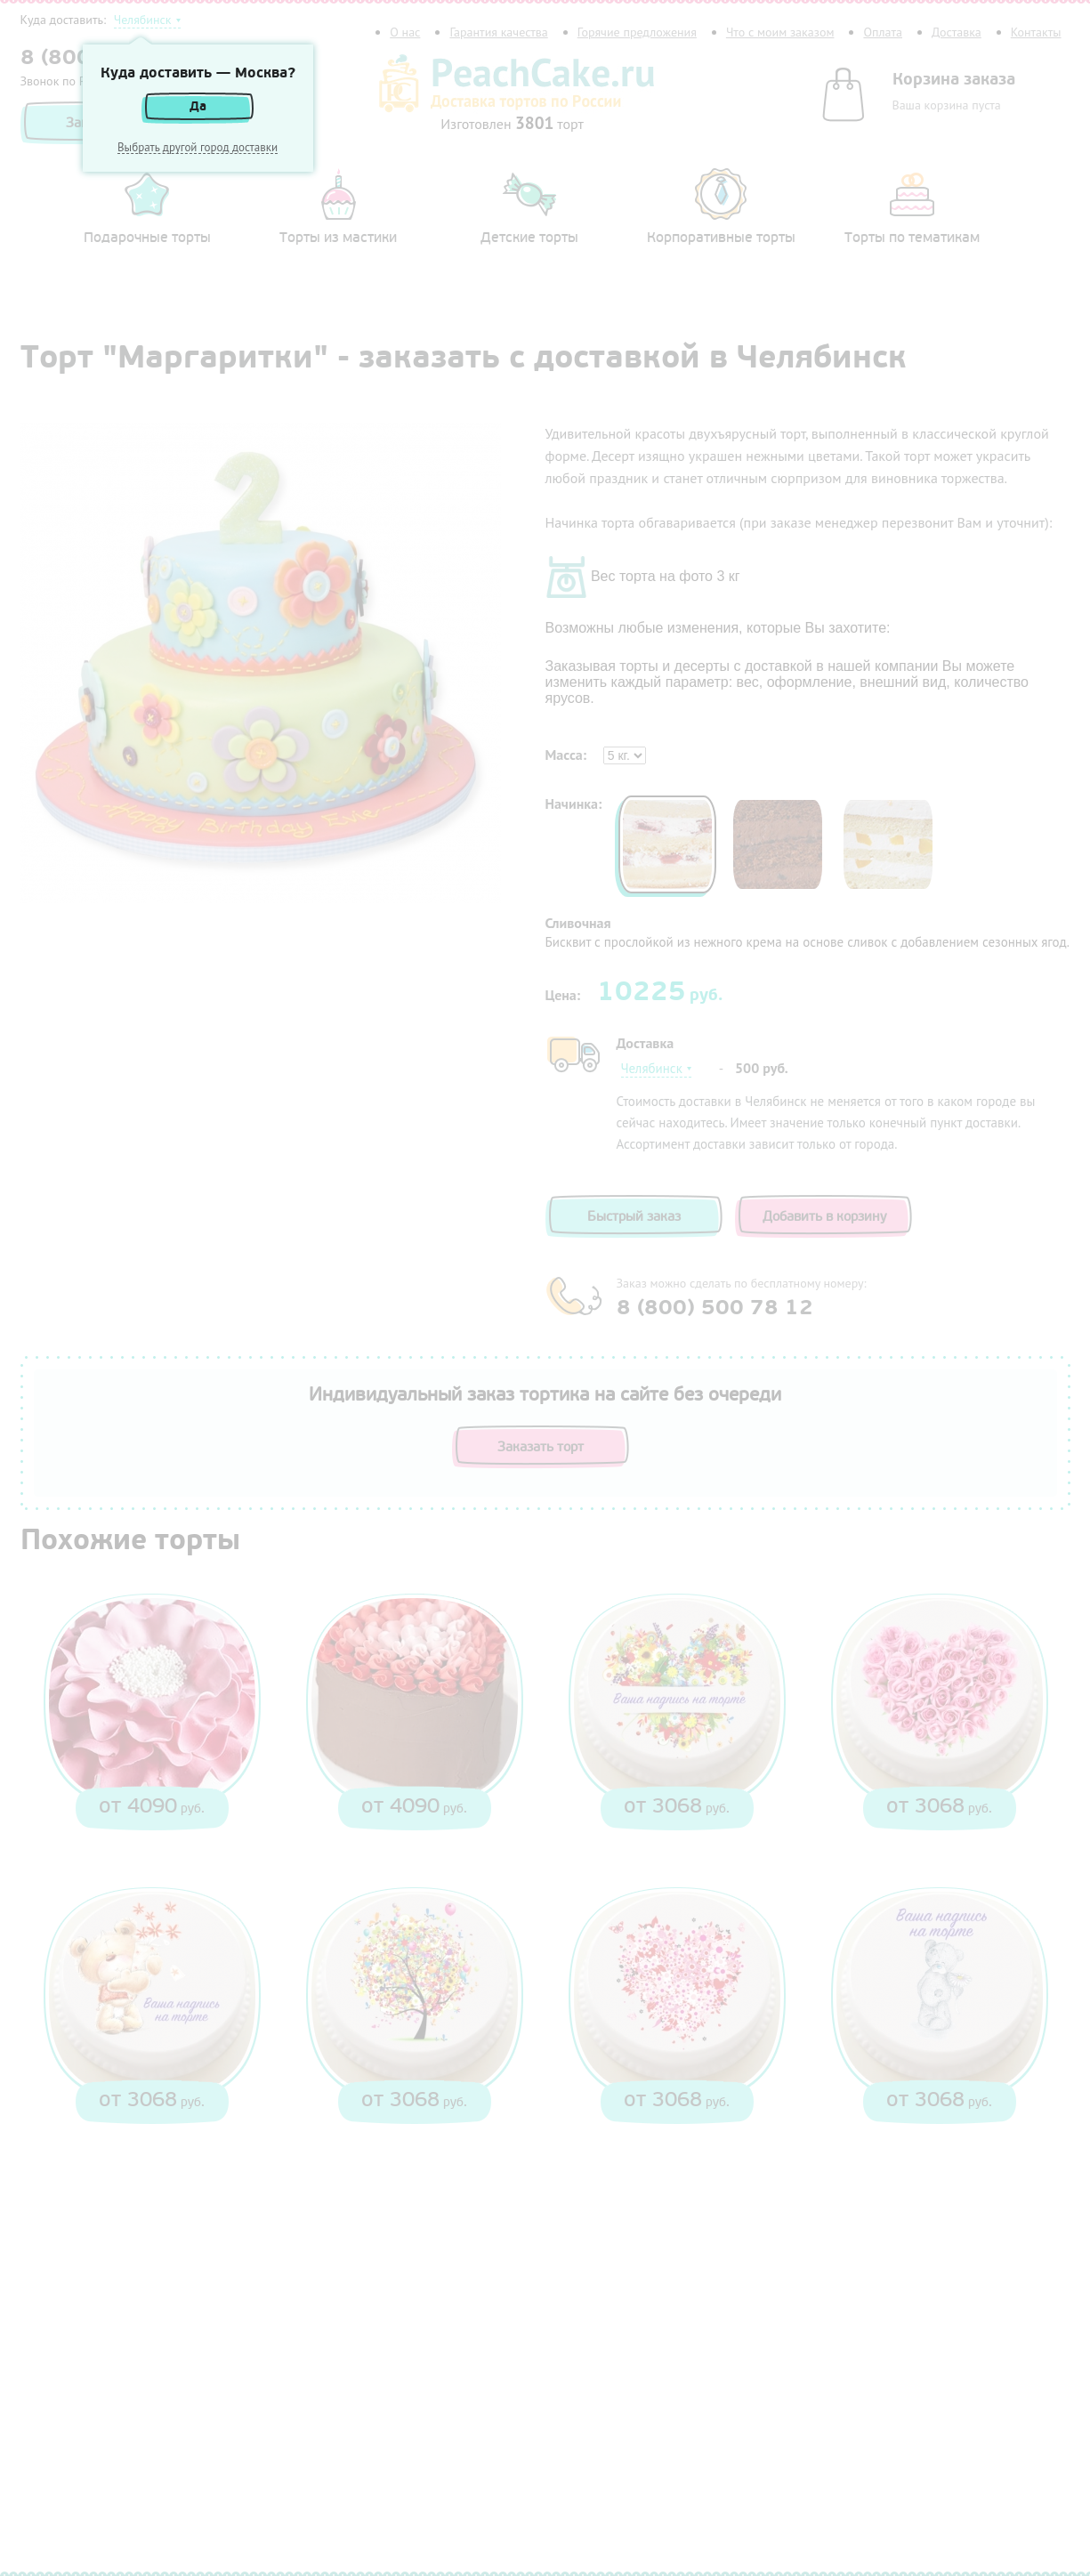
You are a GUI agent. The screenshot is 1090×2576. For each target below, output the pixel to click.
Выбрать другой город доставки (197, 147)
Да (198, 106)
